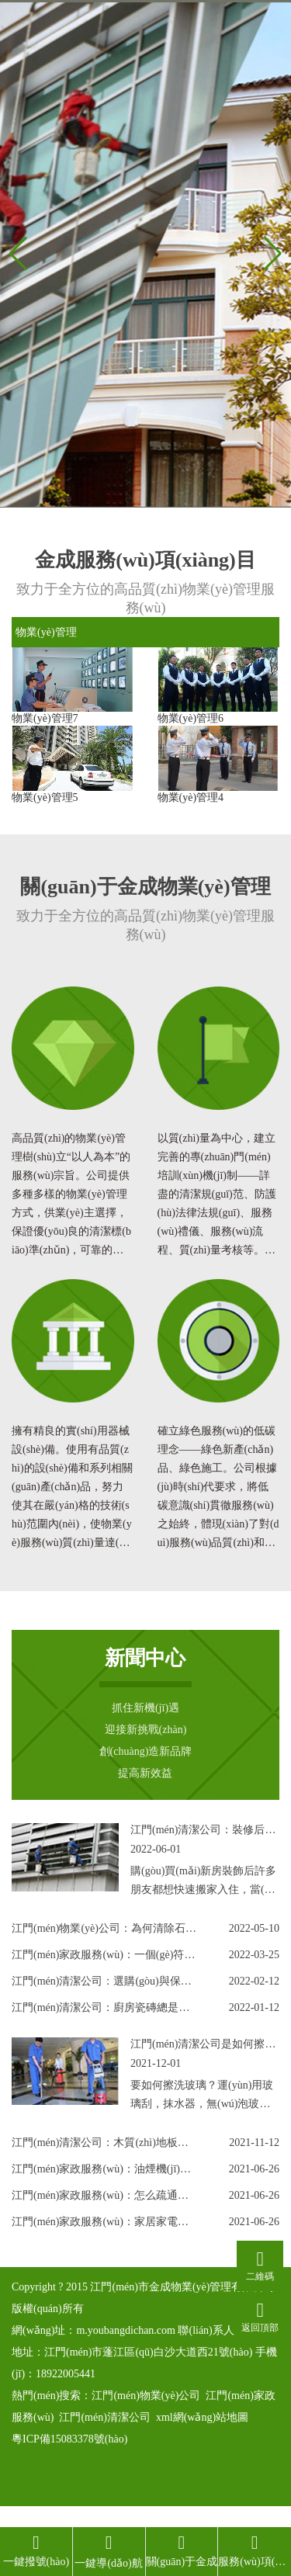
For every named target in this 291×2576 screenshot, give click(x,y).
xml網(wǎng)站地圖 (202, 2417)
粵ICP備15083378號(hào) (69, 2439)
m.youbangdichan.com (125, 2330)
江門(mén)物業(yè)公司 (146, 2395)
